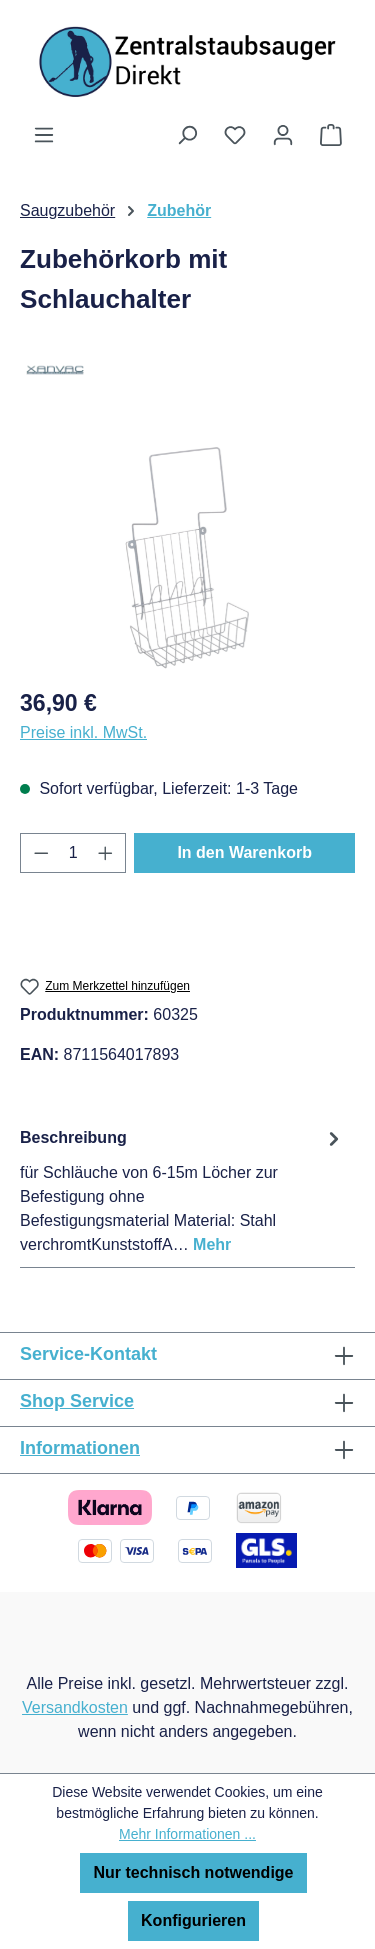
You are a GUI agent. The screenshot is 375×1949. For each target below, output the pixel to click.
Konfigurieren (193, 1920)
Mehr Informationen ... (187, 1834)
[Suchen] (187, 135)
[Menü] (44, 135)
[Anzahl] (73, 853)
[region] (187, 557)
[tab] (182, 1190)
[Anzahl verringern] (41, 853)
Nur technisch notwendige (193, 1872)
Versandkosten (75, 1707)
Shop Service (77, 1401)
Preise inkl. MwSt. (83, 732)
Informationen (80, 1448)
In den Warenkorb (244, 852)
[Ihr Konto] (283, 135)
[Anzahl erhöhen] (106, 853)
